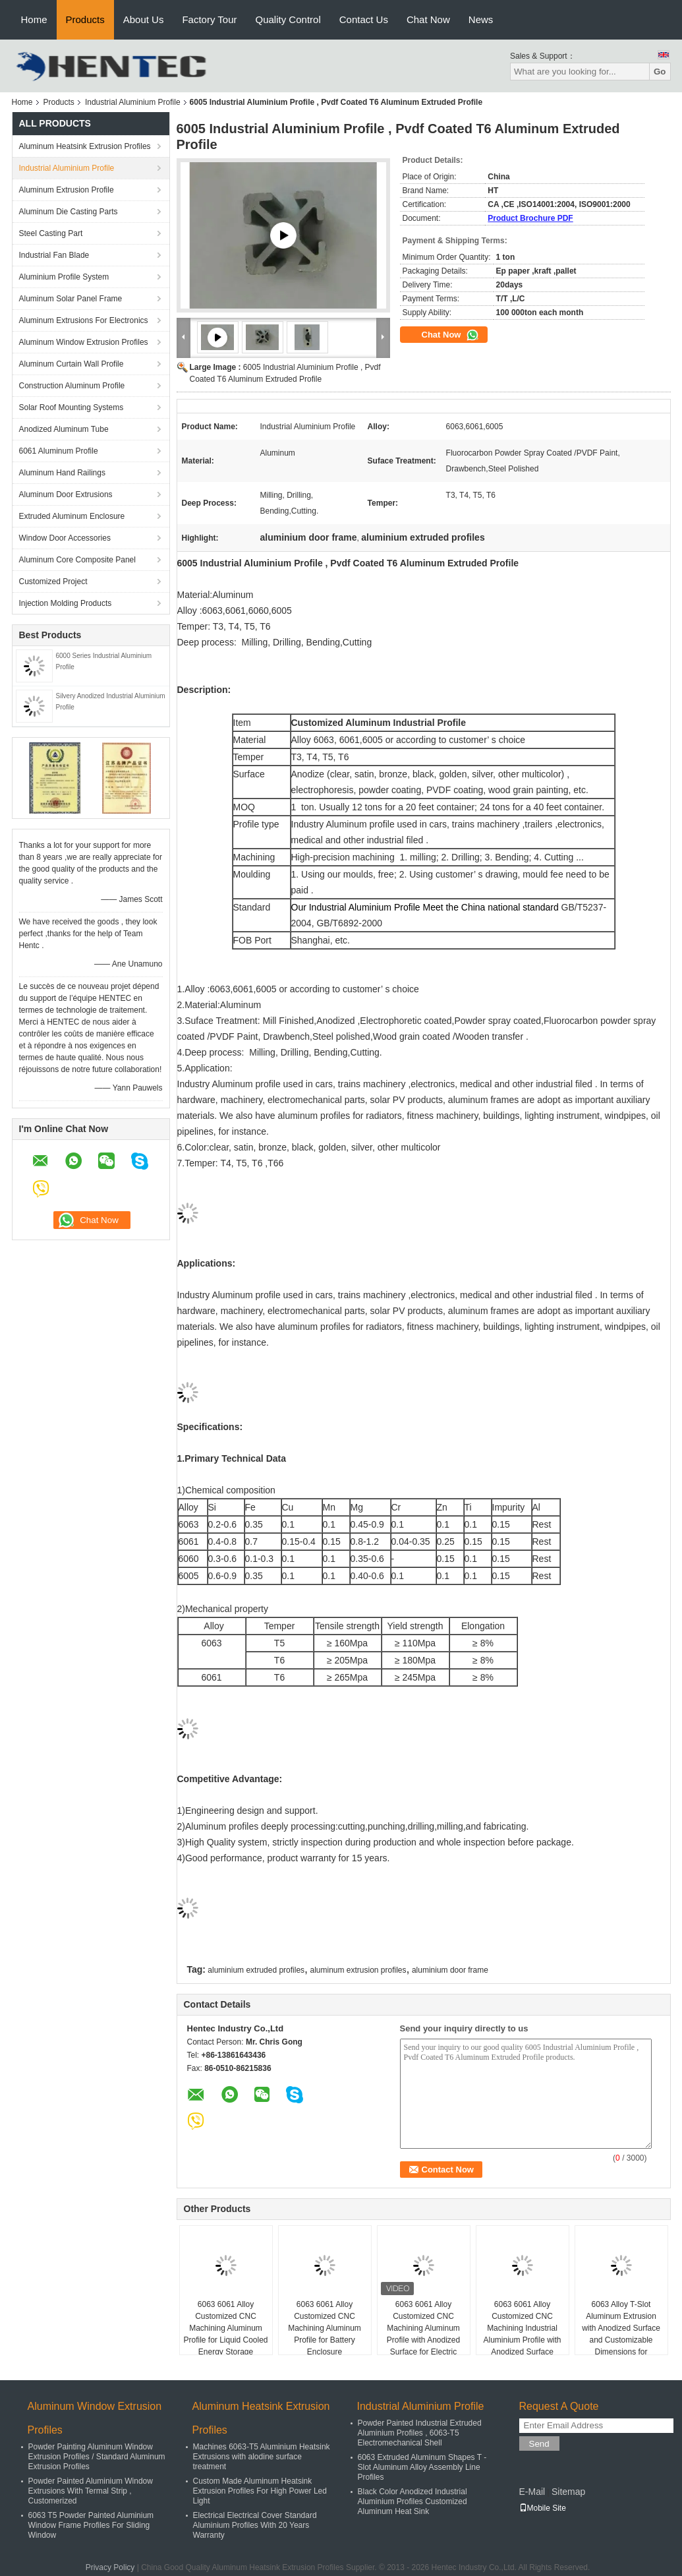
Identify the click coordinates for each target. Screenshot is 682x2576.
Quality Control (288, 19)
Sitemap (568, 2491)
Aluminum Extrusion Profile (66, 190)
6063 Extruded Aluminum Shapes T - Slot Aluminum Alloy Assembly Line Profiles (422, 2467)
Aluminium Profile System (64, 277)
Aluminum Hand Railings (62, 472)
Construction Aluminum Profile (72, 385)
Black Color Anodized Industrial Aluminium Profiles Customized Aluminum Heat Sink (412, 2501)
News (481, 19)
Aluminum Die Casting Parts (68, 211)
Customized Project (53, 581)
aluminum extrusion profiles (358, 1970)
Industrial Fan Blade (54, 255)
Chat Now (428, 19)
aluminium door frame (450, 1970)
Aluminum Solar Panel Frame (71, 298)
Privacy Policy (110, 2567)
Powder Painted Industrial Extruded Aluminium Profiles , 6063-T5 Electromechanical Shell (420, 2432)
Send (539, 2444)
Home (34, 19)
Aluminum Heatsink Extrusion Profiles (85, 146)
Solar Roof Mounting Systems (71, 407)
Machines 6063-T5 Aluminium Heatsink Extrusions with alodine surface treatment (261, 2456)
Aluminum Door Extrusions (66, 494)
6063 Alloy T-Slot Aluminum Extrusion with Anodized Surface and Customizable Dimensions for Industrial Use (621, 2334)
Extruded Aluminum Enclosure (72, 516)
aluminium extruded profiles (256, 1970)
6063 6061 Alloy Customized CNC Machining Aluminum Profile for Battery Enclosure (324, 2328)
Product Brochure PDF (530, 218)
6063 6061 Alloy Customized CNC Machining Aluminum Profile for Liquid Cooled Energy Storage (225, 2328)
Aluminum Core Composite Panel (77, 559)
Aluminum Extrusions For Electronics (83, 320)
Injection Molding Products (65, 603)
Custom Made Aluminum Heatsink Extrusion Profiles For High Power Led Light (260, 2490)
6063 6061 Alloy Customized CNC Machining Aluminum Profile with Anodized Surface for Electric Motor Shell (423, 2334)
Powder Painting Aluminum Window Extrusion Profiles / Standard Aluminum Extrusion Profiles (96, 2456)
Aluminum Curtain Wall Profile (71, 364)
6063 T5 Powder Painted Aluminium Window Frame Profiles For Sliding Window (91, 2525)
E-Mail (532, 2491)
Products (85, 19)
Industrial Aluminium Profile (133, 102)
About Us (143, 19)
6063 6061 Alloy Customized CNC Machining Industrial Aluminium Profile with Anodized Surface (522, 2328)
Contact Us (363, 19)
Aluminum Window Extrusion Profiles (83, 342)
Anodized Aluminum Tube (64, 429)
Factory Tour (209, 19)
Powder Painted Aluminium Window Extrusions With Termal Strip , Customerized (90, 2490)
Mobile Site (542, 2508)
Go (660, 71)
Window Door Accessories (65, 538)
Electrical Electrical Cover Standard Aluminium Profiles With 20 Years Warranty (255, 2525)
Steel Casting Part (51, 233)
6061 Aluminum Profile (58, 451)
